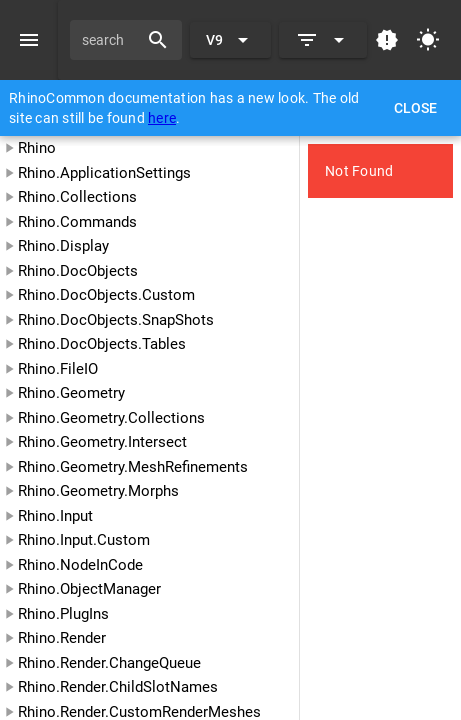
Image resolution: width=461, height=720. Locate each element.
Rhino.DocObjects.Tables (102, 344)
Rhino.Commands (77, 222)
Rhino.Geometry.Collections (111, 418)
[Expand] (323, 40)
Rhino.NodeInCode (80, 565)
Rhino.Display (63, 246)
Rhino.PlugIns (63, 614)
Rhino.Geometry (71, 393)
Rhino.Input (55, 516)
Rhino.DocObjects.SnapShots (116, 320)
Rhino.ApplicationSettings (104, 173)
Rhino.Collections (77, 197)
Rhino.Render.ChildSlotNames (118, 687)
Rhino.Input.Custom (84, 540)
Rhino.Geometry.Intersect (102, 442)
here (162, 118)
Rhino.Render (62, 638)
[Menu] (29, 40)
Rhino (37, 148)
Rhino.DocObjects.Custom (106, 295)
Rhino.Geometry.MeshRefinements (133, 467)
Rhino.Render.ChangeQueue (109, 663)
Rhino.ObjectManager (89, 589)
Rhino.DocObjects (78, 271)
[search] (111, 40)
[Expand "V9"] (230, 40)
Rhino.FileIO (58, 369)
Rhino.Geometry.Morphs (98, 491)
